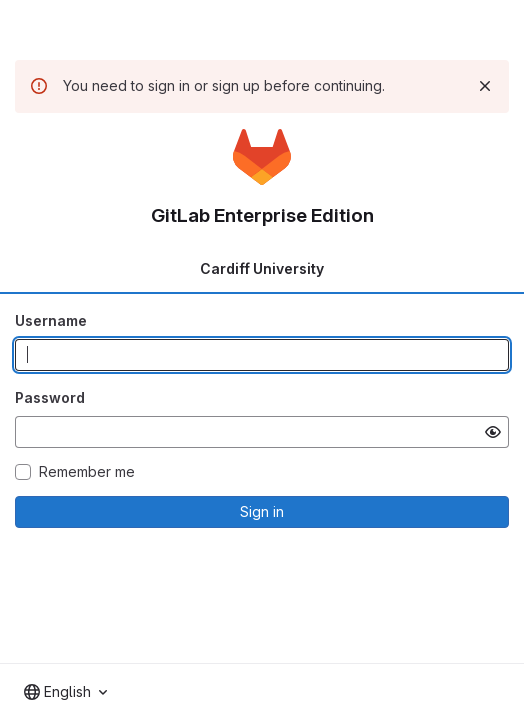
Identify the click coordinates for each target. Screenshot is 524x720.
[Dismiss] (485, 86)
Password (50, 397)
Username (51, 320)
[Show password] (493, 432)
